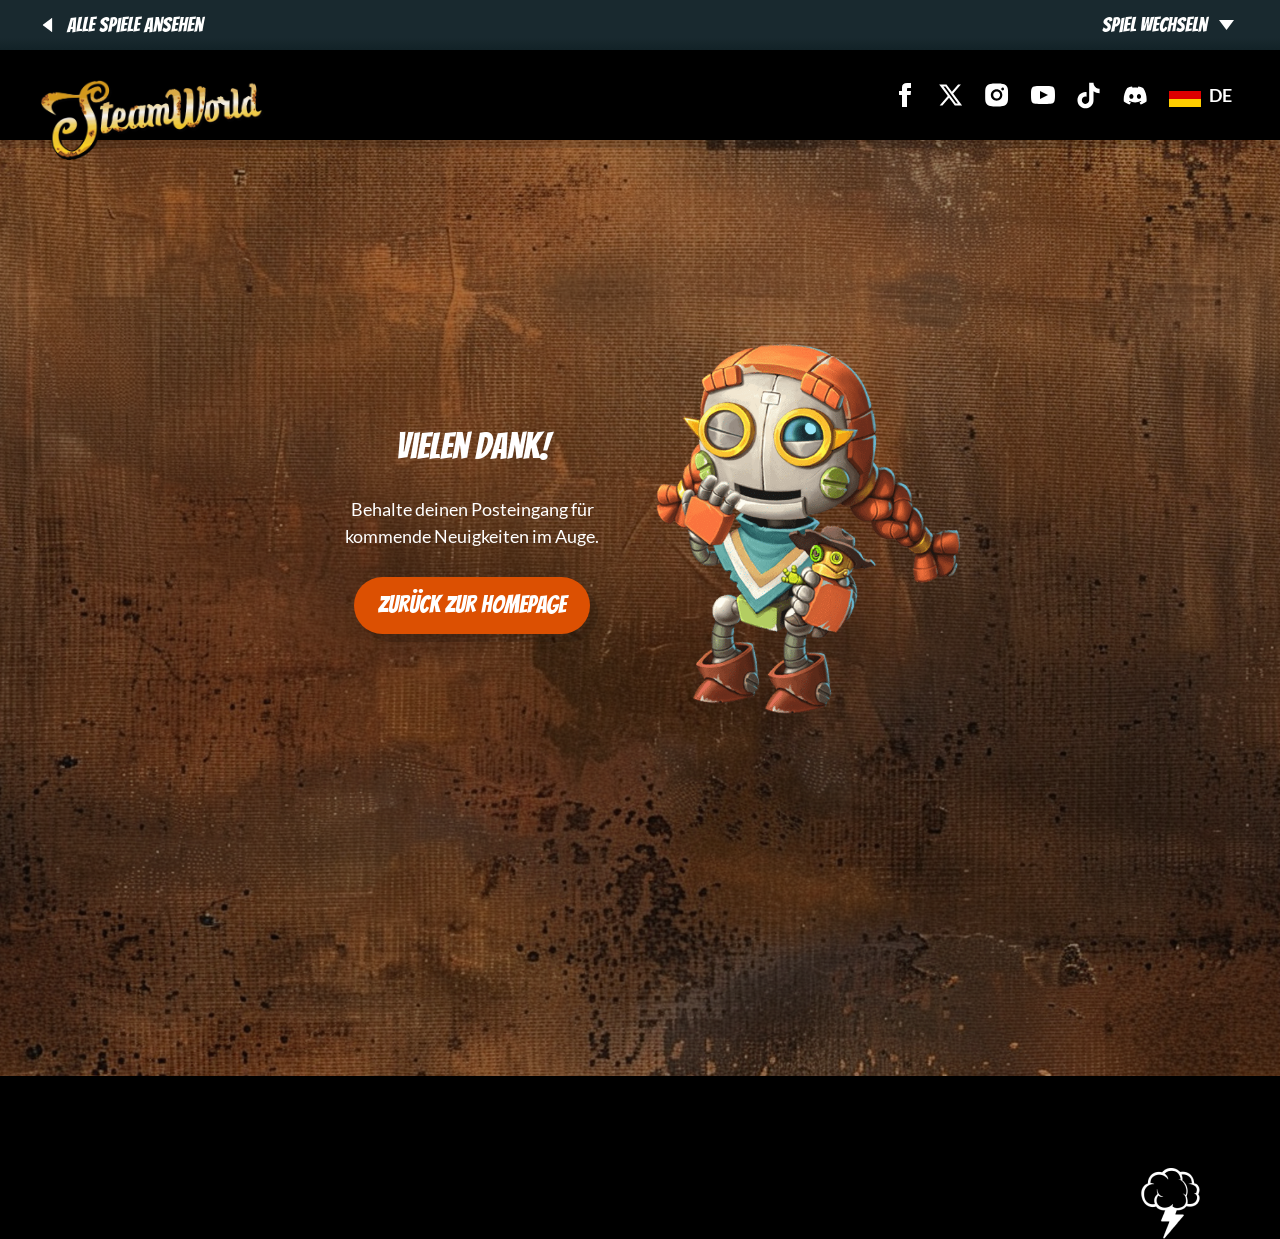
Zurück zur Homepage (472, 604)
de (1200, 95)
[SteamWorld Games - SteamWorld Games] (152, 120)
